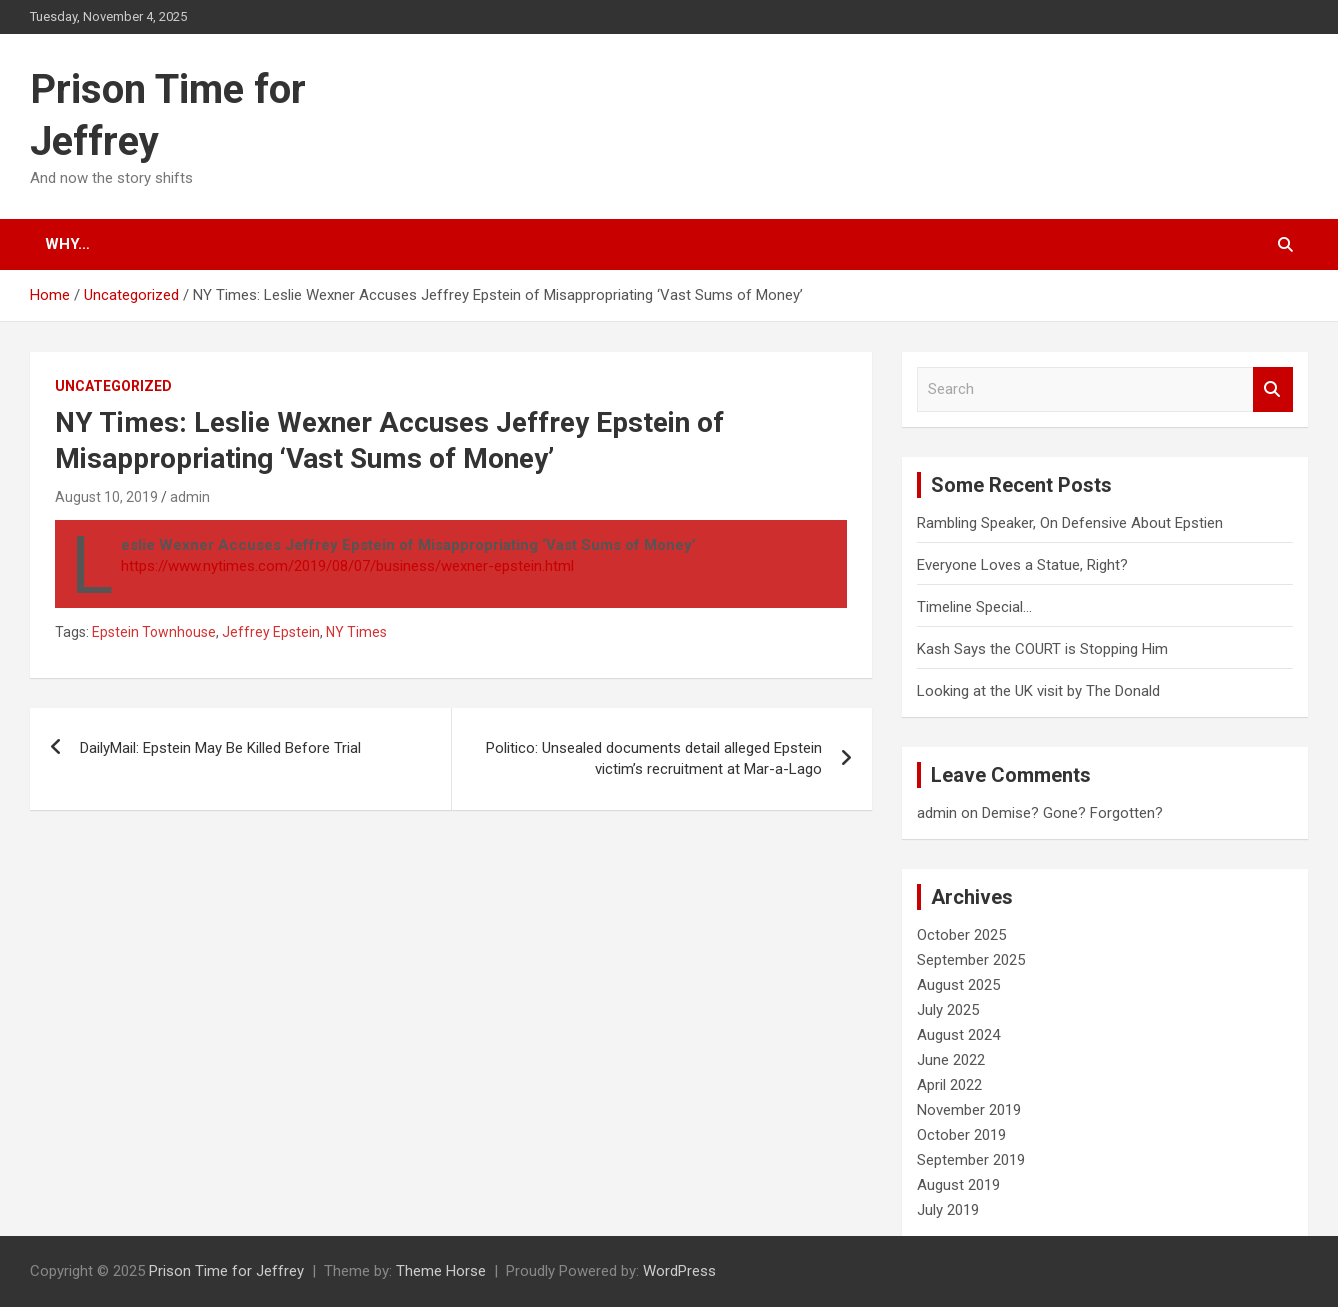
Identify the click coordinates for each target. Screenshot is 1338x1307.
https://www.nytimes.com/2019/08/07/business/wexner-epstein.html (347, 566)
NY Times (356, 632)
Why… (67, 244)
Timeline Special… (974, 607)
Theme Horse (441, 1271)
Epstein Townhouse (154, 632)
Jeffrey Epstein (271, 632)
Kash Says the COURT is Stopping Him (1042, 649)
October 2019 (961, 1135)
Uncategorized (113, 386)
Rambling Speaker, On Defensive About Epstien (1070, 523)
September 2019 (971, 1160)
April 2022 (949, 1085)
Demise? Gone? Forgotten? (1072, 813)
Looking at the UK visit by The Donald (1038, 691)
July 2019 (948, 1210)
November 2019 (969, 1110)
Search (1273, 389)
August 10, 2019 (106, 497)
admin (190, 497)
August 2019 (958, 1185)
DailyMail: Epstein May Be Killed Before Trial (220, 748)
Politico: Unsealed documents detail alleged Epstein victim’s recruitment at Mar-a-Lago (654, 758)
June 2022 (951, 1060)
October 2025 (961, 935)
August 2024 (958, 1035)
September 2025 (971, 960)
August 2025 (958, 985)
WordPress (679, 1271)
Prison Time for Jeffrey (226, 1271)
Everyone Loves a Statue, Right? (1022, 565)
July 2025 (948, 1010)
